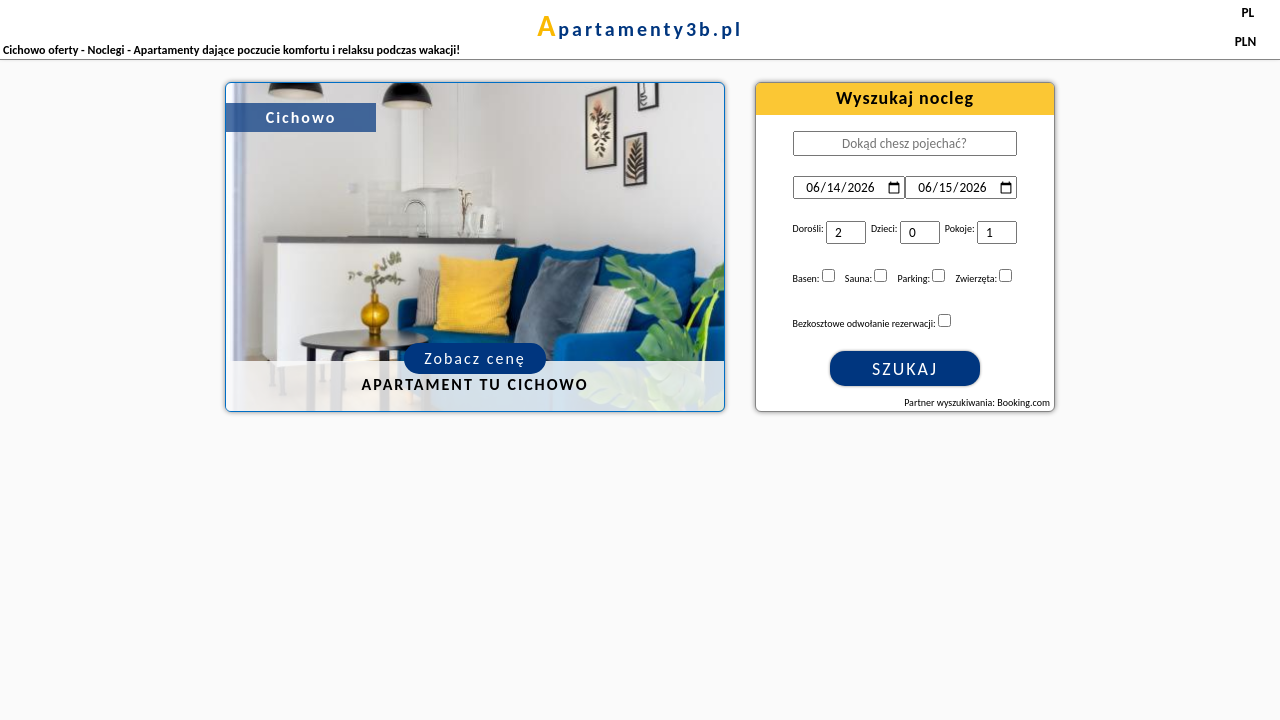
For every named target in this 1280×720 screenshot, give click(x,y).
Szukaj (905, 369)
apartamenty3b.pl (640, 29)
